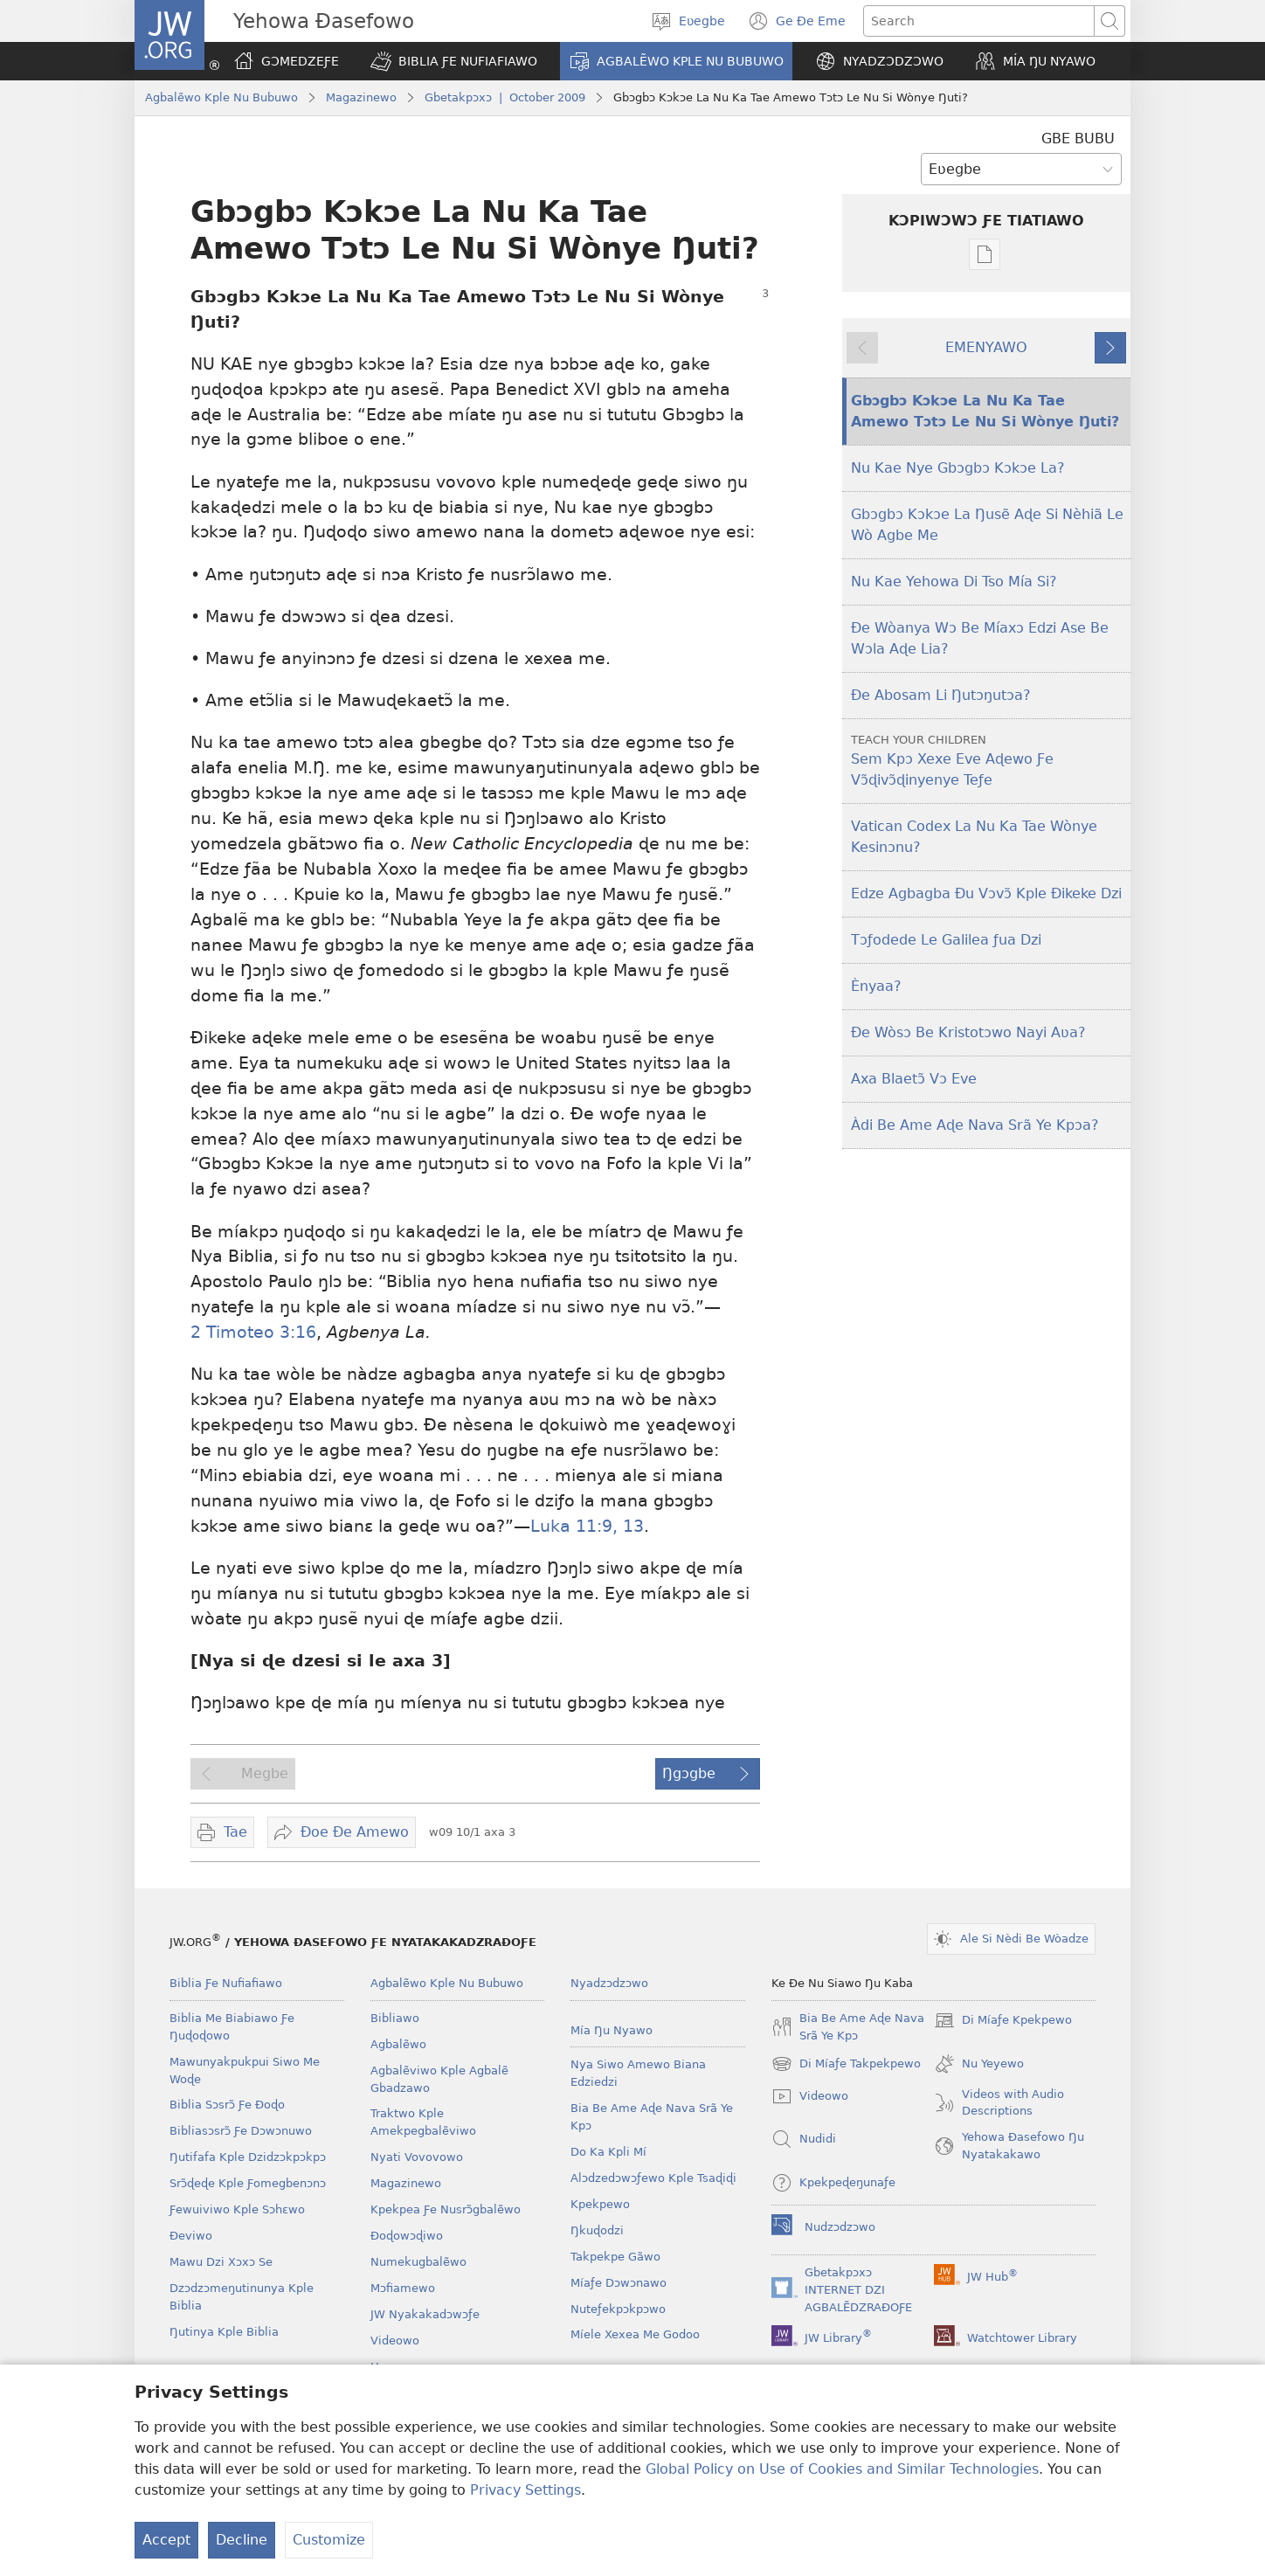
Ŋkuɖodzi (597, 2230)
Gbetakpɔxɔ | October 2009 (505, 97)
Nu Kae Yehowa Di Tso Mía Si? (954, 581)
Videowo (394, 2340)
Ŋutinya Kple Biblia (224, 2331)
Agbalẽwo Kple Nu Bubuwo (221, 97)
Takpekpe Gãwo (615, 2256)
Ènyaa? (876, 986)
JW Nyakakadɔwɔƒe (425, 2314)
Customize (329, 2539)
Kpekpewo (600, 2204)
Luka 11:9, (574, 1526)
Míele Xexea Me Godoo (635, 2334)
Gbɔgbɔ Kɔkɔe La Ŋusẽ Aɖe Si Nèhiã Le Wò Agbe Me (987, 525)
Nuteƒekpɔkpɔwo (618, 2309)
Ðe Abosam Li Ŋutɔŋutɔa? (941, 695)
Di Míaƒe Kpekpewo (1003, 2020)
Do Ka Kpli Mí (608, 2151)
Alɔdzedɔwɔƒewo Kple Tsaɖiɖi (653, 2178)
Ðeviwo (190, 2235)
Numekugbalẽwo (418, 2261)
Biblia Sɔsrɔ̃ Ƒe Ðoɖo (227, 2104)
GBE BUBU (1078, 138)
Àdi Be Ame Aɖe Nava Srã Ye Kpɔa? (975, 1125)
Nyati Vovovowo (416, 2157)
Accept (166, 2539)
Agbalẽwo (398, 2044)
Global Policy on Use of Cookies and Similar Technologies (842, 2469)
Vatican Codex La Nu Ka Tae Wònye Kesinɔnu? (974, 836)
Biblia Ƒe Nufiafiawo (225, 1983)
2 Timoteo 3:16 (253, 1332)
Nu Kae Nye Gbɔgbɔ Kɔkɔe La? (958, 468)
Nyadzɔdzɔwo (609, 1983)
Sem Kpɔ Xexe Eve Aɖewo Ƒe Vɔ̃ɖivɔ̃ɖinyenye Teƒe (988, 759)
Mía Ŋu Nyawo (611, 2030)
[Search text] (979, 21)
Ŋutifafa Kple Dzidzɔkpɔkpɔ (247, 2157)
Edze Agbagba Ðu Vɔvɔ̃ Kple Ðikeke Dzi (986, 893)
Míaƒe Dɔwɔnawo (618, 2282)
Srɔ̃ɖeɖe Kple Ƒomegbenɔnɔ (247, 2183)
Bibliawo (394, 2018)
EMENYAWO (986, 347)
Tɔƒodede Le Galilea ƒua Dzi (946, 939)
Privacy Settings (525, 2490)
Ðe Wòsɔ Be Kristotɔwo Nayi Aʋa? (968, 1032)
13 (631, 1526)
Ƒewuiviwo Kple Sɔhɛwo (237, 2209)
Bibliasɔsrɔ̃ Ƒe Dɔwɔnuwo (240, 2130)
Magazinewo (361, 97)
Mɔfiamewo (402, 2288)
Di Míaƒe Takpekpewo (846, 2063)
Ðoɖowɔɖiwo (406, 2235)
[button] (454, 61)
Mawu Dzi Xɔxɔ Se (221, 2261)
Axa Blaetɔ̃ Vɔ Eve (914, 1078)
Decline (241, 2539)
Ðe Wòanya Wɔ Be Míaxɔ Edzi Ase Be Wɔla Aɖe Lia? (980, 638)
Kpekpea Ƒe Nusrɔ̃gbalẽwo (445, 2209)
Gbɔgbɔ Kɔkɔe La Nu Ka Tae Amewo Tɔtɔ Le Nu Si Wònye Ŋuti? (985, 411)
